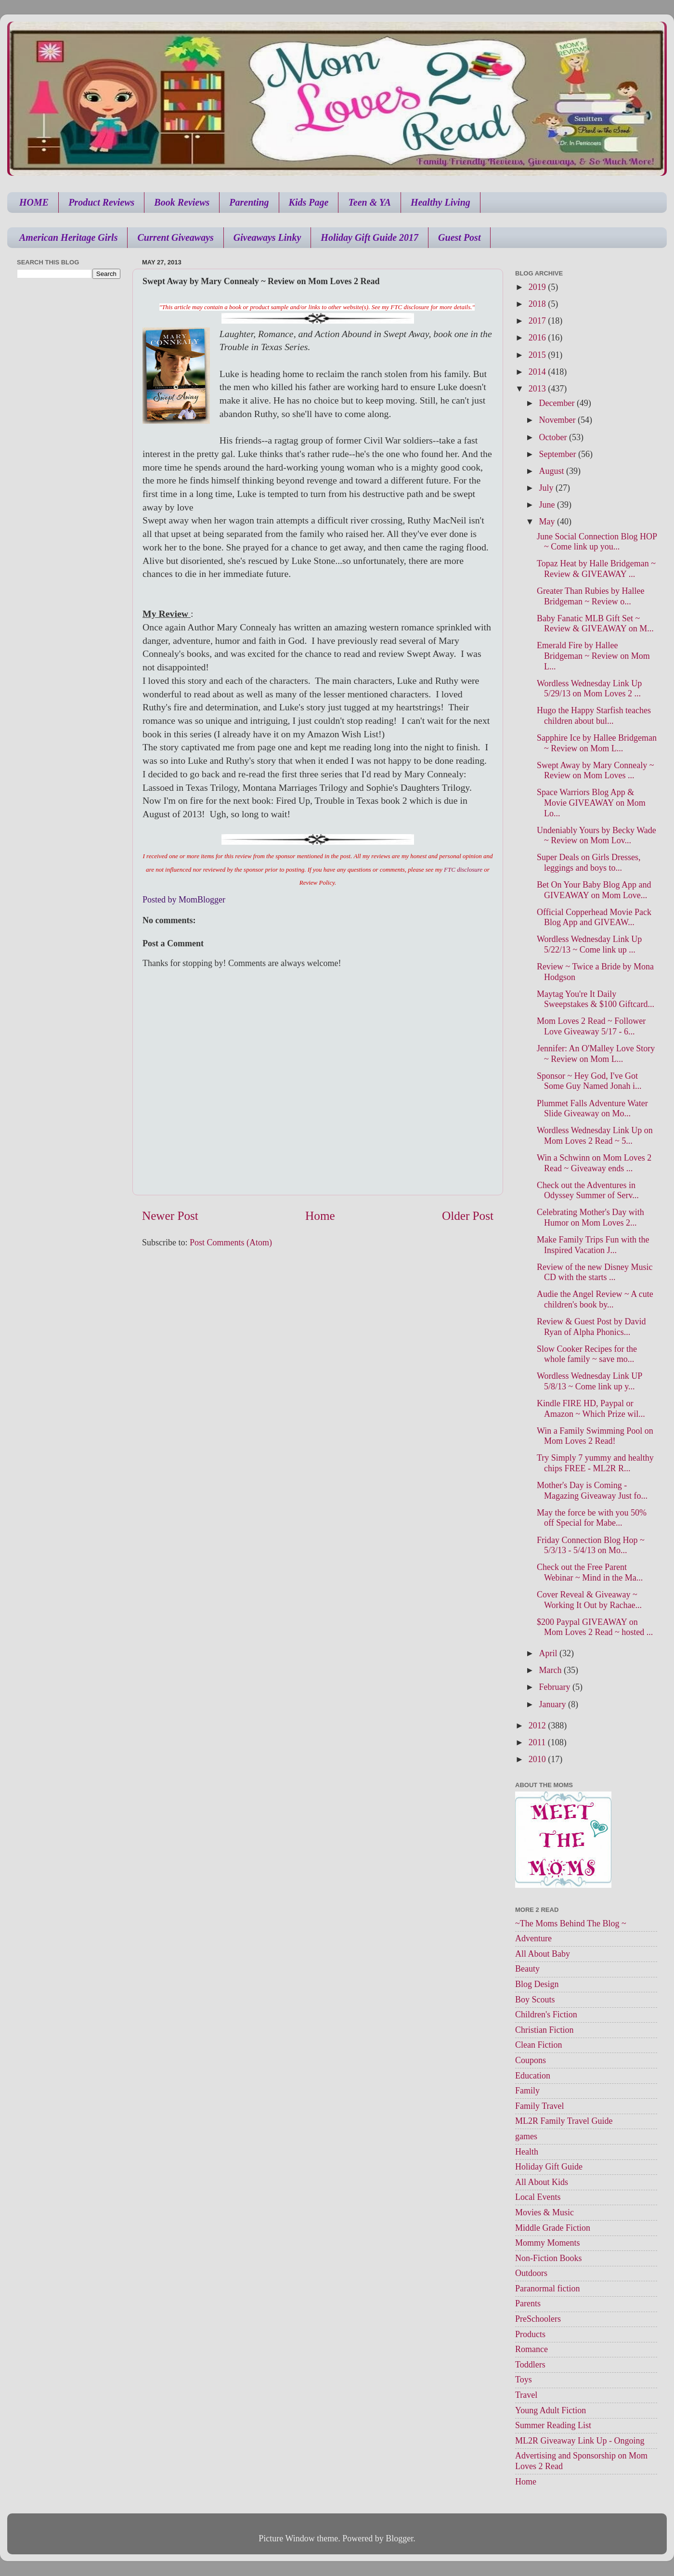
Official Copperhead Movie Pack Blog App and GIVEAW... (594, 917)
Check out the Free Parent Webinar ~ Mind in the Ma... (590, 1572)
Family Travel (539, 2106)
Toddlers (530, 2364)
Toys (523, 2379)
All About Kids (541, 2182)
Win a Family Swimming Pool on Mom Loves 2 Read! (595, 1436)
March (551, 1670)
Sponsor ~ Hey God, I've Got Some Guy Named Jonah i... (589, 1081)
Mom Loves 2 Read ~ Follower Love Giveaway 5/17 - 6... (591, 1026)
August (552, 471)
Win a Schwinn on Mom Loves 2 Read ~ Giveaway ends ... (594, 1163)
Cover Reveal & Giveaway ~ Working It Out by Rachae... (589, 1600)
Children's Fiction (546, 2014)
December (557, 403)
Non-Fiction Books (548, 2258)
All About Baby (542, 1954)
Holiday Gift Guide (549, 2166)
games (526, 2136)
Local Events (537, 2197)
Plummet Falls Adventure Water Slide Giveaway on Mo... (592, 1108)
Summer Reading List (553, 2425)
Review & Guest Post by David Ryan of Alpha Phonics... (591, 1327)
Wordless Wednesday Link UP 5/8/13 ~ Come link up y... (589, 1381)
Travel (526, 2395)
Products (530, 2334)
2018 (538, 304)
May (548, 521)
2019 (538, 287)
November (558, 420)
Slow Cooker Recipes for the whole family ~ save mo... (587, 1354)
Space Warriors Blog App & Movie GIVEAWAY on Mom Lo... (591, 802)
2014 (538, 372)
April (549, 1653)
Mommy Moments (547, 2243)
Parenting (249, 202)
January (553, 1704)
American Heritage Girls (68, 237)
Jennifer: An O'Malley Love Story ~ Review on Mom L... (596, 1054)
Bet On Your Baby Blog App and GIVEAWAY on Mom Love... (594, 890)
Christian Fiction (544, 2030)
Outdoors (531, 2273)
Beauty (527, 1969)
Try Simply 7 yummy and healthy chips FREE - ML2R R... (595, 1463)
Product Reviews (101, 202)
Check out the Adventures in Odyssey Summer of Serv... (588, 1190)
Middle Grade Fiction (552, 2228)
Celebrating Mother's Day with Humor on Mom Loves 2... (590, 1217)
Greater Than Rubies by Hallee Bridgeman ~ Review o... (591, 596)
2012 (538, 1725)
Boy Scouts (535, 1999)
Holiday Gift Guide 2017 (369, 237)
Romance (531, 2349)
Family (527, 2090)
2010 (538, 1759)
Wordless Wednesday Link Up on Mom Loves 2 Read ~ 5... (595, 1135)
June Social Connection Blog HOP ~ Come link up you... (597, 542)
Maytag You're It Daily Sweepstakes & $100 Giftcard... (595, 999)
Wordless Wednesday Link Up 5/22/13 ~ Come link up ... (589, 944)
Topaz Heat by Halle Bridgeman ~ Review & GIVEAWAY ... (596, 569)
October (554, 437)
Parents (528, 2303)
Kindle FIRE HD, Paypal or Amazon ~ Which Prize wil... (591, 1409)
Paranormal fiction (547, 2288)
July (547, 488)
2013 (538, 388)
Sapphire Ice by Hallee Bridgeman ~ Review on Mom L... (597, 743)
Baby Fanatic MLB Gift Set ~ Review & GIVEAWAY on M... (595, 624)
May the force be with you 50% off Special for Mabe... (592, 1518)
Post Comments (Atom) (231, 1242)
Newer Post (170, 1215)
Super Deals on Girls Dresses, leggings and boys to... (588, 862)
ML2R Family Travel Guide (564, 2121)
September (558, 454)
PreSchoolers (538, 2319)
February (555, 1687)
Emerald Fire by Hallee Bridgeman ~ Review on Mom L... (593, 656)
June (548, 505)
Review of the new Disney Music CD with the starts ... (594, 1272)
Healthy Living (440, 202)
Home (320, 1215)
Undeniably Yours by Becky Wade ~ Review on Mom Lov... (596, 835)
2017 (538, 321)
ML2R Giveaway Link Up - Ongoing (579, 2440)
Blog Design (537, 1984)
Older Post (467, 1215)
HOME (34, 202)
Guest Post (459, 237)
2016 (538, 337)
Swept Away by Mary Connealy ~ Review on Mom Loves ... (595, 770)
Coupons (530, 2060)
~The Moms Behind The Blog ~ (570, 1923)
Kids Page (309, 202)
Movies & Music (544, 2212)
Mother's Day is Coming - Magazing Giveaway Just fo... (592, 1490)
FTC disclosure (463, 869)
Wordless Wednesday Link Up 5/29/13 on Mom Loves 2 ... (589, 689)
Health (526, 2152)
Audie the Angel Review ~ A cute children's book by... (595, 1299)
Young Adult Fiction (550, 2410)
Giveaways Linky (267, 237)
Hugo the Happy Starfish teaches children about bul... (594, 716)
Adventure (533, 1938)
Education (532, 2075)
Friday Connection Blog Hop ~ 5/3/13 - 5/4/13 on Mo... (591, 1545)
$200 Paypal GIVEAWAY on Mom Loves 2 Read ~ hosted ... (595, 1627)
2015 (538, 355)
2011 (538, 1742)
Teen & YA (369, 202)
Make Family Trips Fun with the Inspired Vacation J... (593, 1245)
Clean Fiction (538, 2045)
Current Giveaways (175, 237)
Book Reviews (181, 202)
